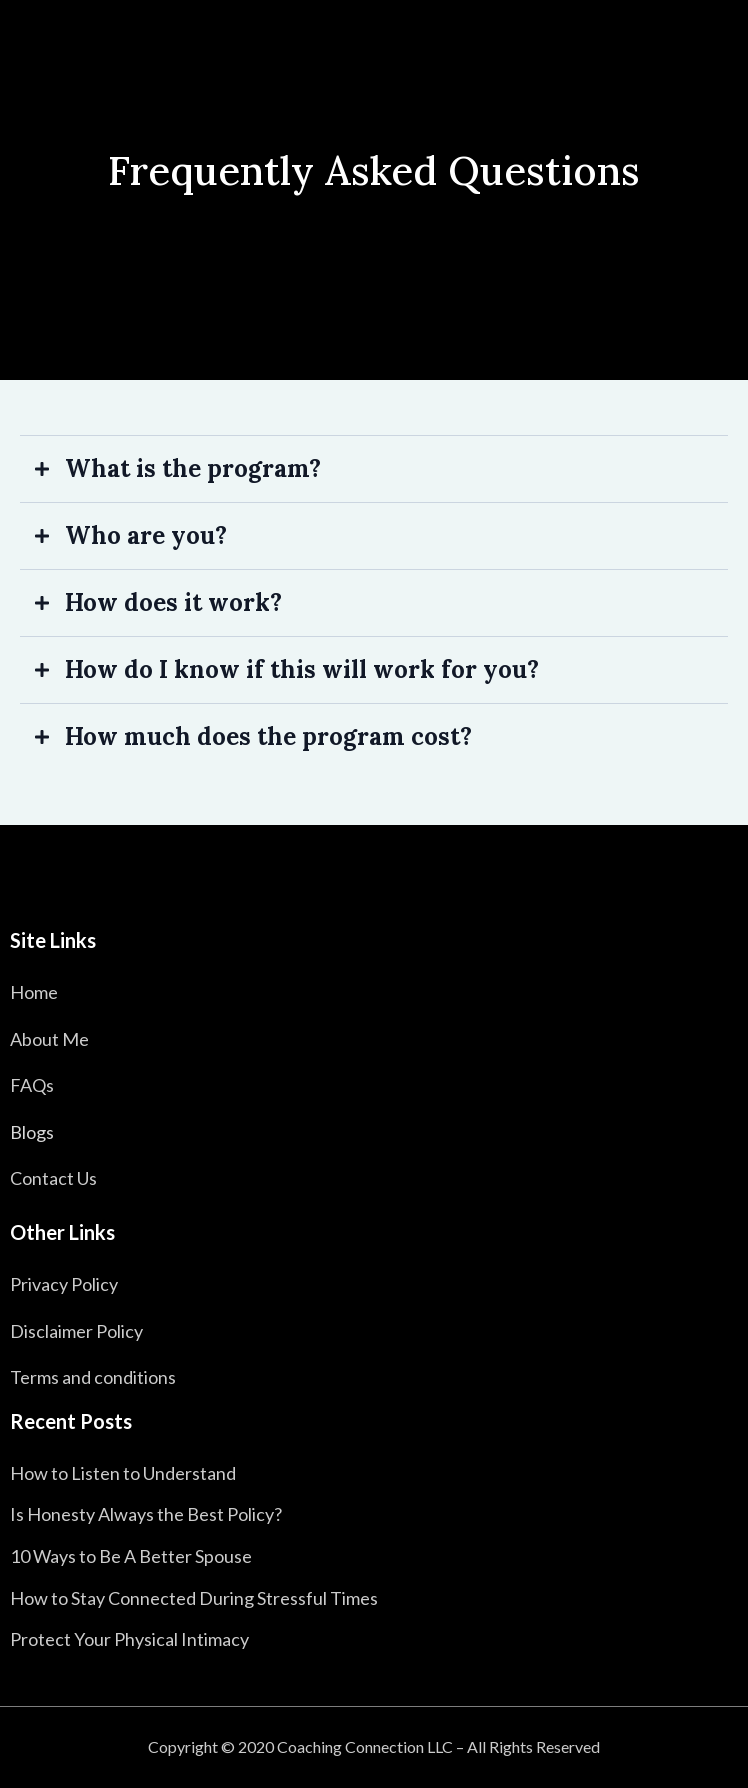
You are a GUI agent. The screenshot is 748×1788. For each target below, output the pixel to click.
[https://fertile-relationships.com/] (374, 889)
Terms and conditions (93, 1377)
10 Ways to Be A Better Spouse (131, 1556)
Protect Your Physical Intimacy (129, 1639)
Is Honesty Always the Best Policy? (146, 1514)
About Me (49, 1039)
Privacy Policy (64, 1284)
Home (34, 992)
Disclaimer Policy (76, 1331)
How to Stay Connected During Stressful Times (194, 1598)
